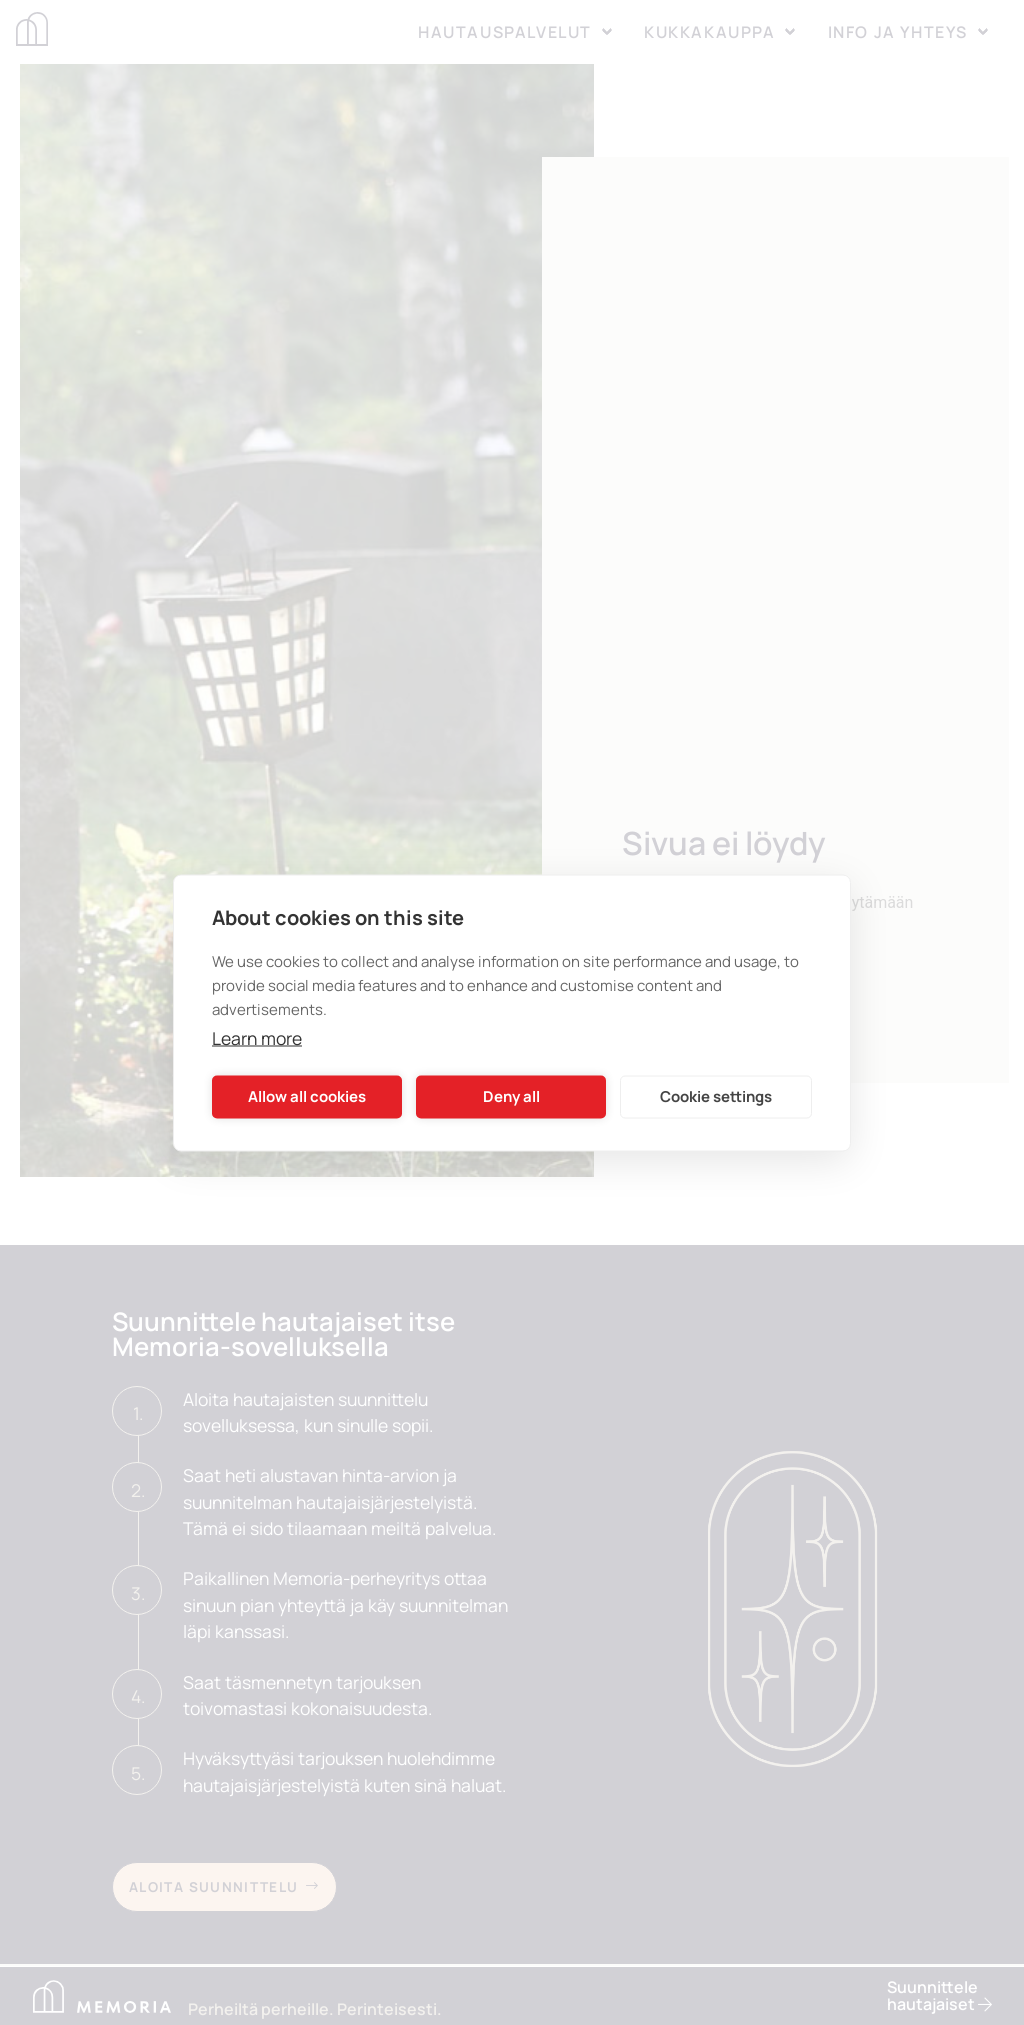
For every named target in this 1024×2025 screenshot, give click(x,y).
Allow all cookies (307, 1096)
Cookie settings (716, 1096)
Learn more (257, 1037)
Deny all (511, 1096)
